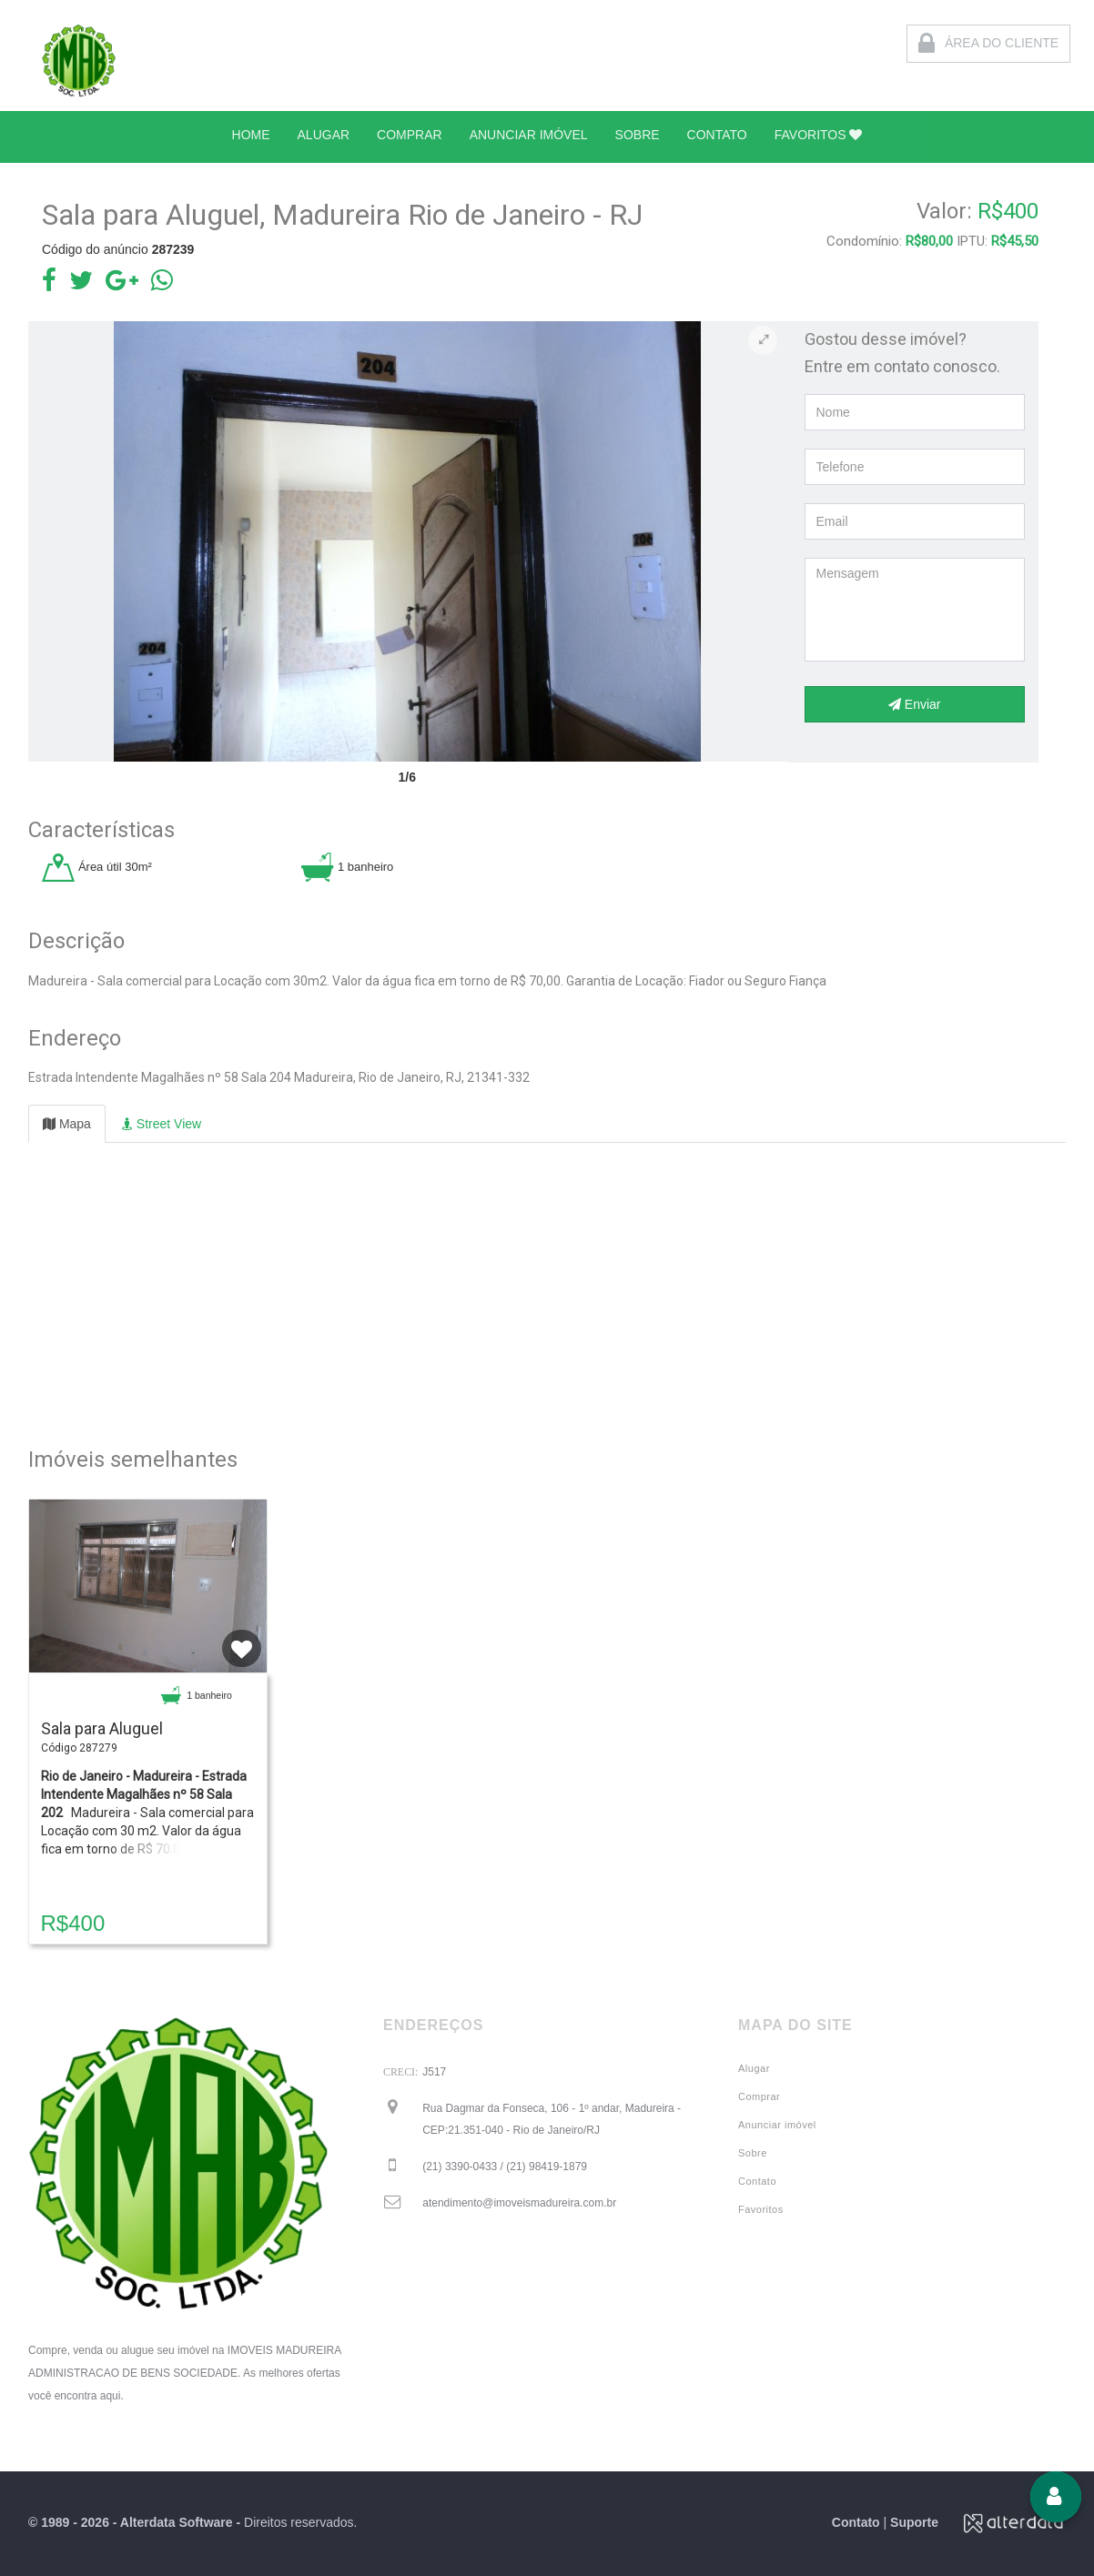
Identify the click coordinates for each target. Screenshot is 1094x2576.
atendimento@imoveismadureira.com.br (519, 2203)
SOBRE (637, 134)
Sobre (752, 2152)
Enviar (914, 704)
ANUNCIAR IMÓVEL (529, 134)
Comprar (759, 2096)
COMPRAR (409, 134)
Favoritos (761, 2209)
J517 (434, 2072)
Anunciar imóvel (777, 2124)
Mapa (67, 1123)
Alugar (754, 2068)
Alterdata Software (176, 2522)
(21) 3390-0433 (504, 2166)
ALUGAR (324, 134)
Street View (161, 1123)
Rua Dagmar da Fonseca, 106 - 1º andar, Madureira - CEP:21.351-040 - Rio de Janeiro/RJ (551, 2119)
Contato (757, 2181)
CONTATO (717, 134)
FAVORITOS (819, 134)
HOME (251, 134)
